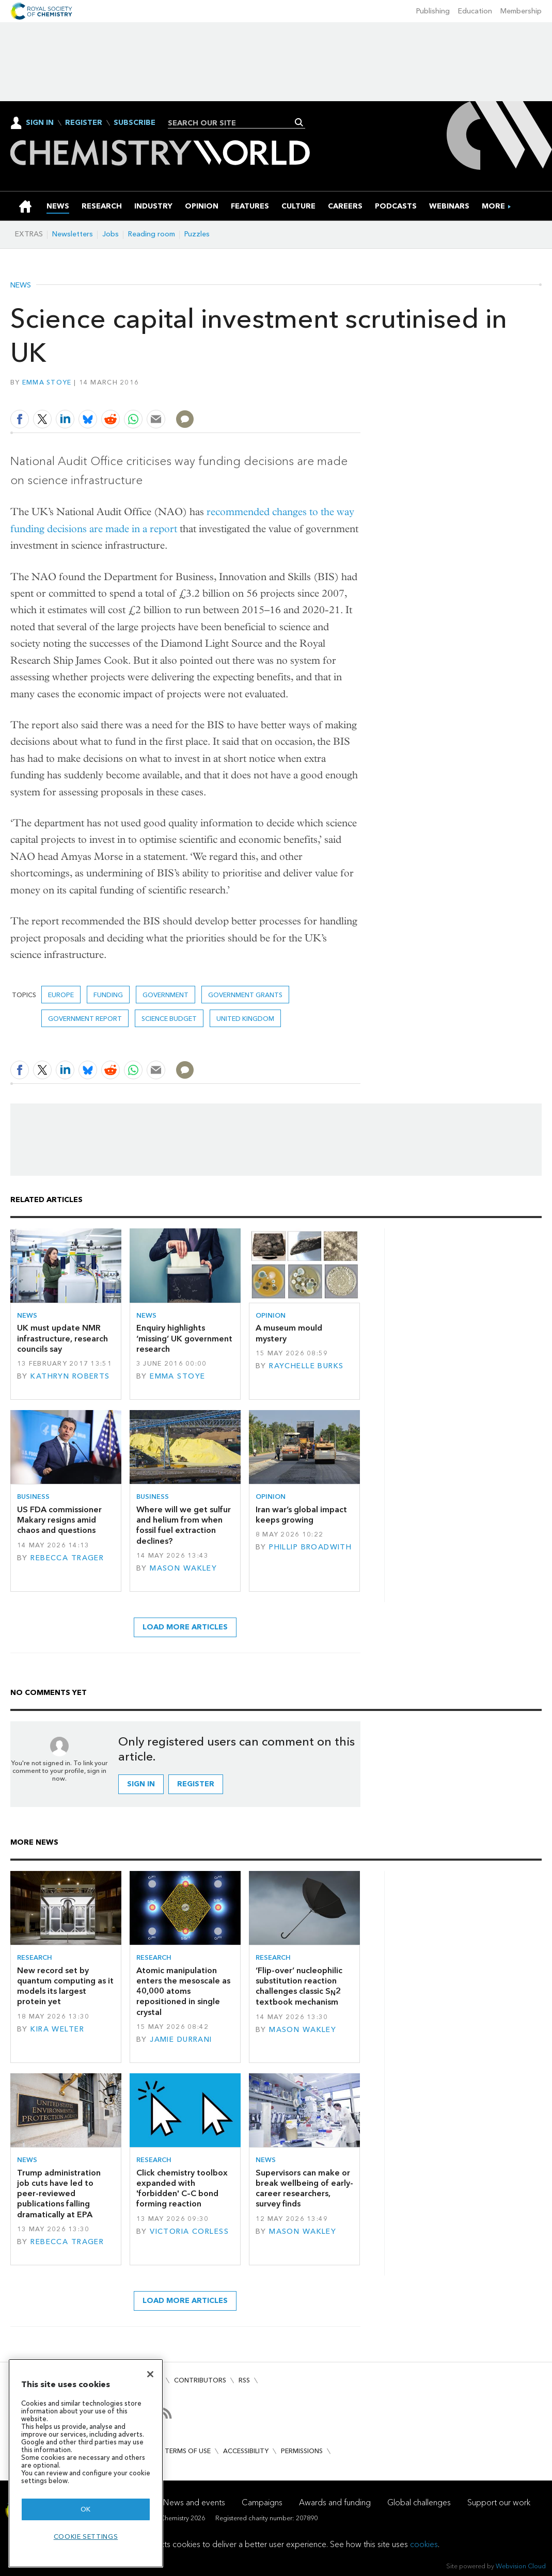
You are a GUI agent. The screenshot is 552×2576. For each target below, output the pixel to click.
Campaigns (262, 2502)
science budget (169, 1018)
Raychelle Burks (306, 1366)
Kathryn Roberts (69, 1376)
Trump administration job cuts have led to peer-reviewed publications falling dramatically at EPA (59, 2193)
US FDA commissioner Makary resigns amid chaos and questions (59, 1520)
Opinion (271, 1315)
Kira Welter (57, 2029)
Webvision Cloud (521, 2566)
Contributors (200, 2380)
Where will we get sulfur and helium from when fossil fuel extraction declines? (183, 1525)
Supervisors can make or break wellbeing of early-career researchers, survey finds (304, 2188)
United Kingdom (245, 1018)
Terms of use (188, 2451)
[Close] (150, 2374)
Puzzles (197, 234)
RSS (244, 2380)
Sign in (141, 1784)
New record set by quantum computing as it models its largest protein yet (65, 1986)
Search (299, 122)
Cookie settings (86, 2536)
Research (34, 1957)
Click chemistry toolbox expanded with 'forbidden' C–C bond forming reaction (182, 2188)
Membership (521, 11)
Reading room (151, 234)
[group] (493, 206)
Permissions (302, 2451)
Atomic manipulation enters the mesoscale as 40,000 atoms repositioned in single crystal (183, 1991)
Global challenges (419, 2502)
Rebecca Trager (67, 1558)
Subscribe (134, 123)
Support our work (498, 2502)
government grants (245, 995)
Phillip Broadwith (310, 1547)
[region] (85, 2463)
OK (86, 2509)
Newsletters (72, 234)
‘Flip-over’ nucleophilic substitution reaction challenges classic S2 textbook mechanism (299, 1986)
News (20, 285)
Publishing (433, 11)
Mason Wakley (183, 1568)
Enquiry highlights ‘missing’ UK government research (184, 1338)
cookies (424, 2544)
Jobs (110, 234)
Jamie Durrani (181, 2039)
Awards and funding (335, 2502)
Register (83, 123)
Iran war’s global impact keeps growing (301, 1515)
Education (475, 11)
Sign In (40, 122)
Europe (61, 995)
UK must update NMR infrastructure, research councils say (62, 1338)
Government (165, 995)
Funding (108, 995)
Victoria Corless (189, 2231)
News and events (194, 2502)
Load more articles (185, 1627)
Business (33, 1496)
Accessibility (246, 2451)
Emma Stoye (47, 382)
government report (85, 1018)
